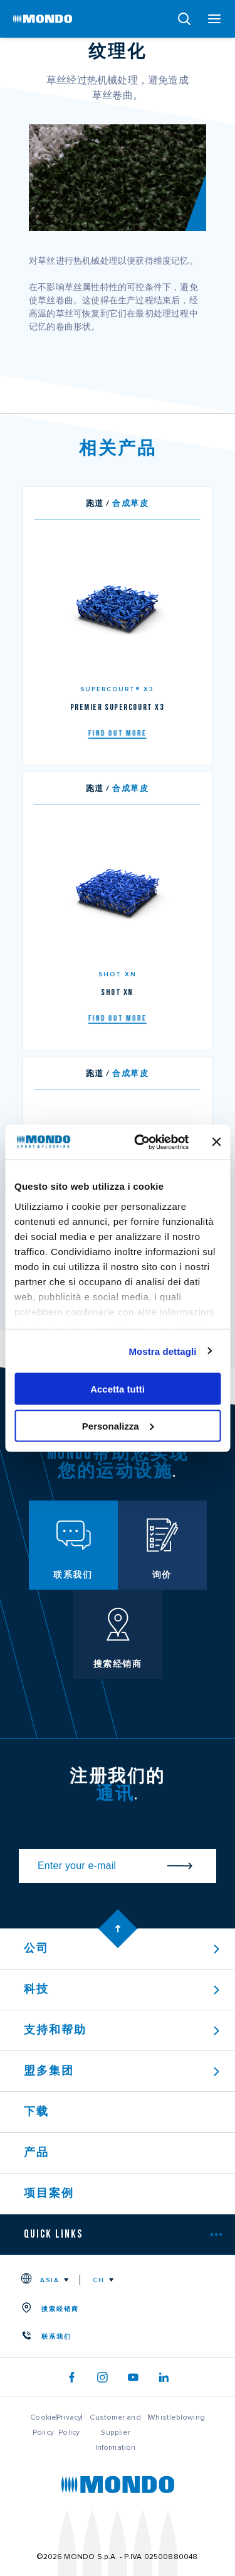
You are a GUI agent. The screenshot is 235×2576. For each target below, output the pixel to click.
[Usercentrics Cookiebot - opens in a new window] (140, 1142)
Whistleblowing (177, 2417)
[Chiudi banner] (216, 1142)
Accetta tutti (117, 1389)
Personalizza (118, 1425)
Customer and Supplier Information (115, 2432)
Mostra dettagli (162, 1350)
